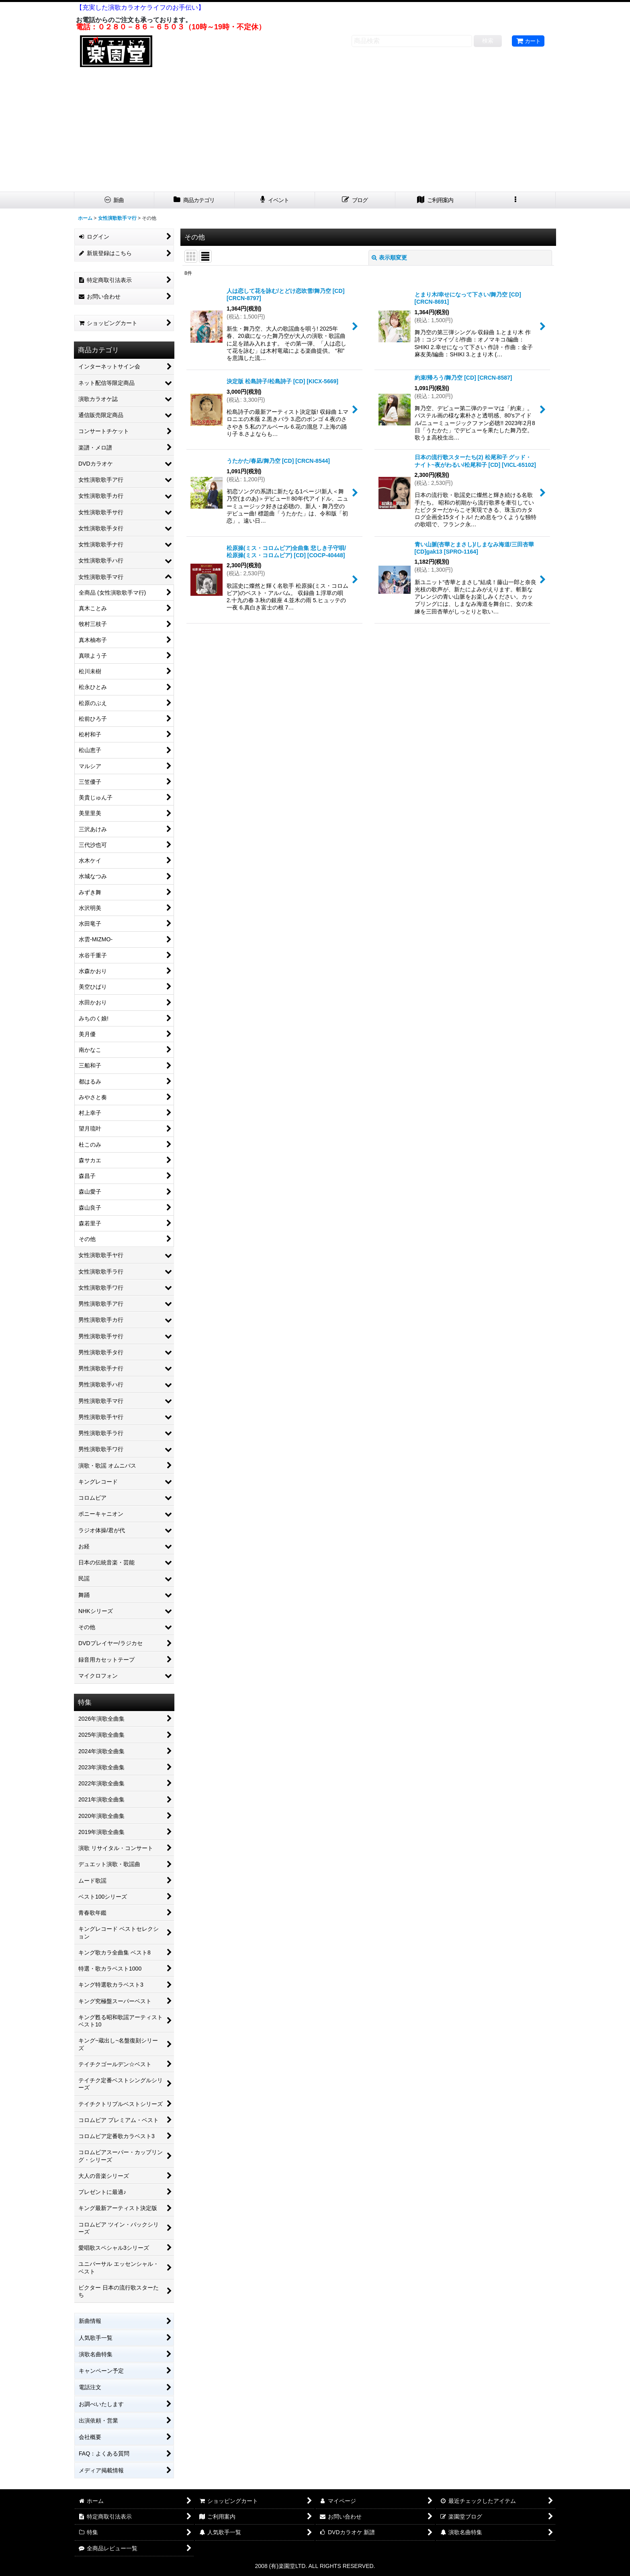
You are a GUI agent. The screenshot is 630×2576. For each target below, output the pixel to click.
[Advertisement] (315, 131)
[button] (516, 200)
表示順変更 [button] (389, 257)
